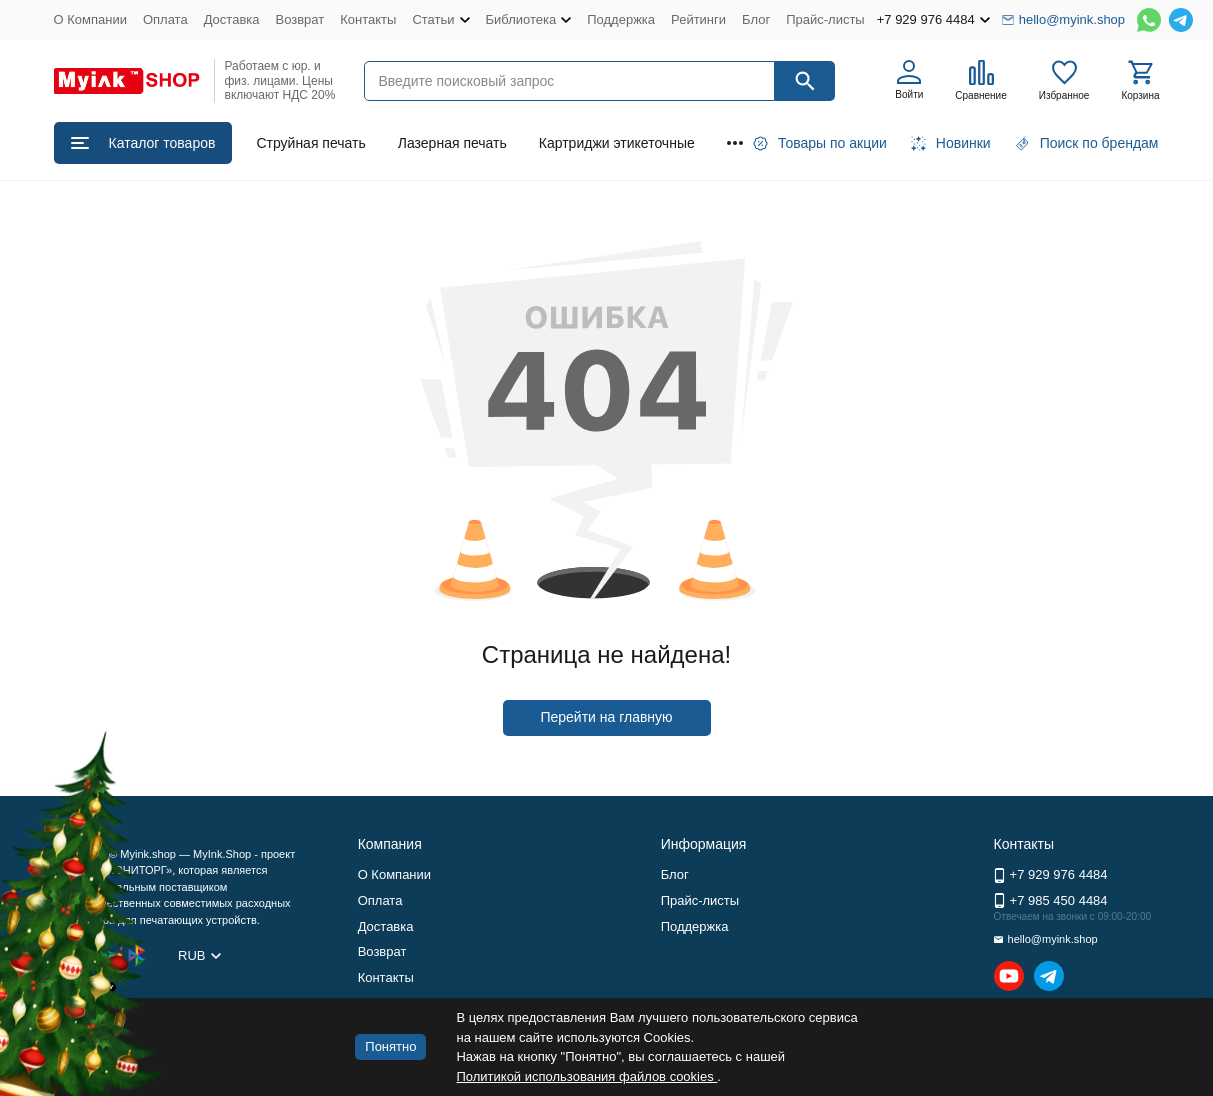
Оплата (165, 19)
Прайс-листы (825, 19)
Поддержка (621, 19)
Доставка (232, 19)
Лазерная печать (452, 143)
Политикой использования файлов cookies (586, 1076)
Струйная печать (310, 143)
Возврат (300, 19)
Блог (756, 19)
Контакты (368, 19)
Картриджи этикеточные (617, 143)
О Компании (90, 19)
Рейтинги (698, 19)
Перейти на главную (606, 717)
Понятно (390, 1046)
